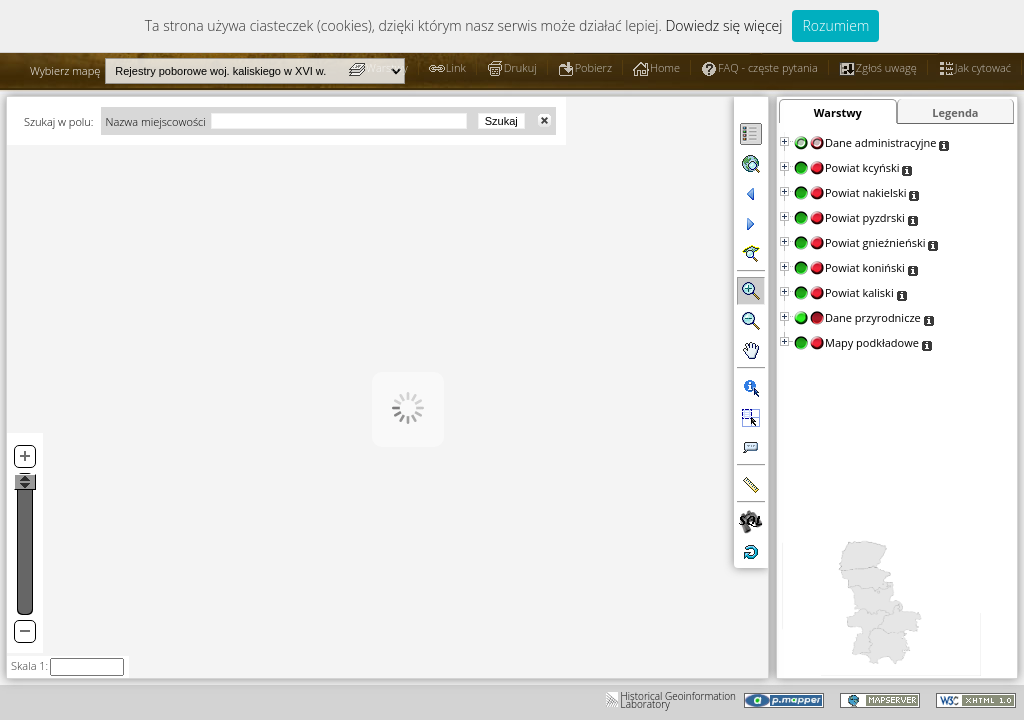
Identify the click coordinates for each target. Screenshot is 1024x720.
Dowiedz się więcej (723, 25)
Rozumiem (835, 25)
